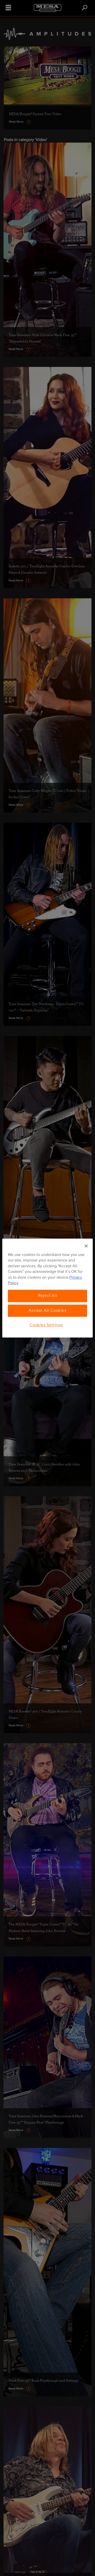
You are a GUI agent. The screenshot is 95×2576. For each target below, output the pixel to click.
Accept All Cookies (47, 1311)
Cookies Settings (46, 1325)
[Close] (86, 1246)
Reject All (47, 1296)
